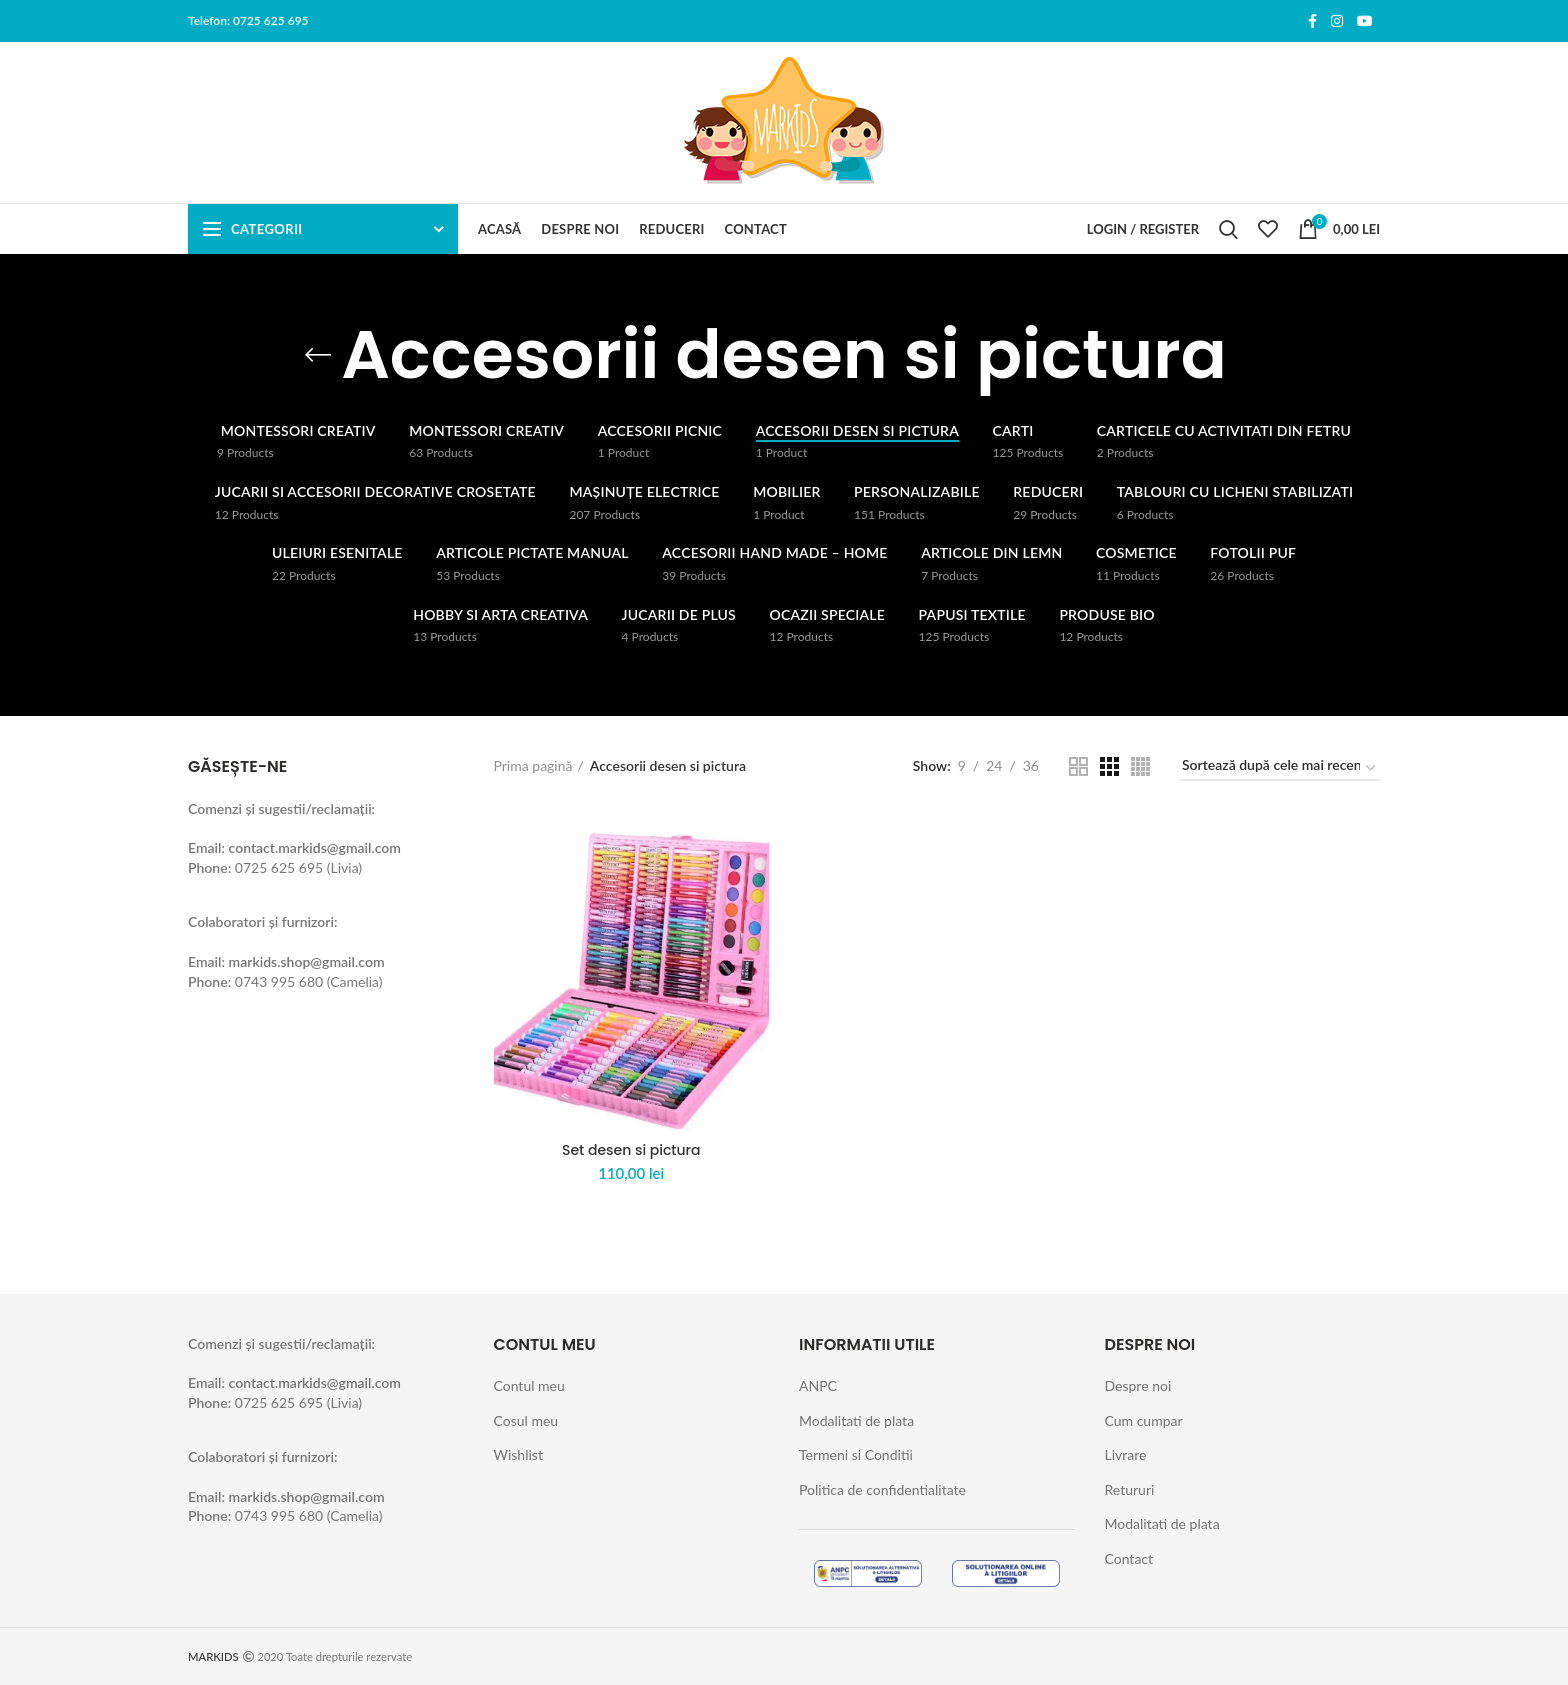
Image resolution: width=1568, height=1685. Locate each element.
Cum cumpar (1144, 1420)
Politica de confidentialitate (882, 1489)
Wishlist (518, 1454)
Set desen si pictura (631, 1150)
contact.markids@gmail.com (315, 847)
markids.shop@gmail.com (307, 961)
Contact (1129, 1558)
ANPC (818, 1385)
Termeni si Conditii (856, 1454)
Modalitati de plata (856, 1420)
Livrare (1126, 1454)
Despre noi (1138, 1385)
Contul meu (529, 1385)
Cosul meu (526, 1420)
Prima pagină (533, 765)
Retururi (1130, 1489)
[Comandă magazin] (1280, 768)
